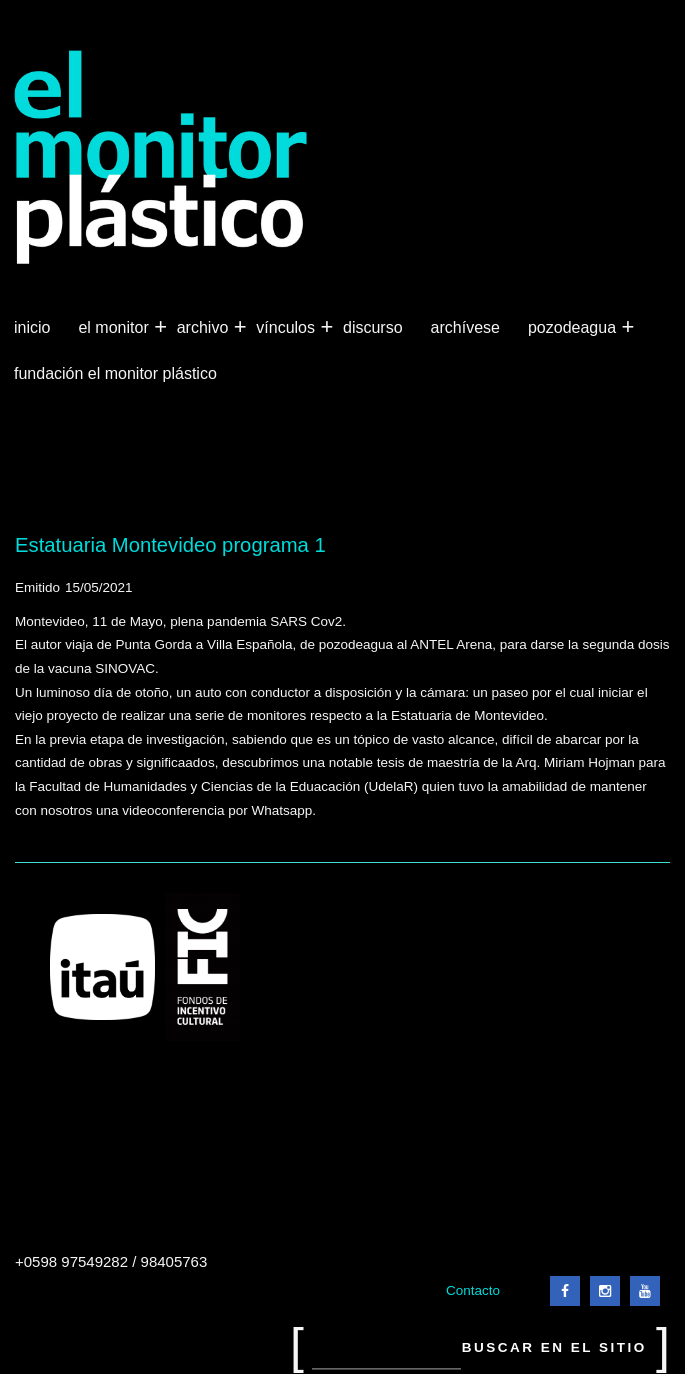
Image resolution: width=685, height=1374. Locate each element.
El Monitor (115, 328)
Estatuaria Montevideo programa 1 (170, 545)
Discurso (373, 327)
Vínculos (287, 328)
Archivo (205, 328)
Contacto (473, 1290)
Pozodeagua (574, 328)
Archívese (465, 327)
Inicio (32, 327)
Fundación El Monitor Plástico (115, 373)
